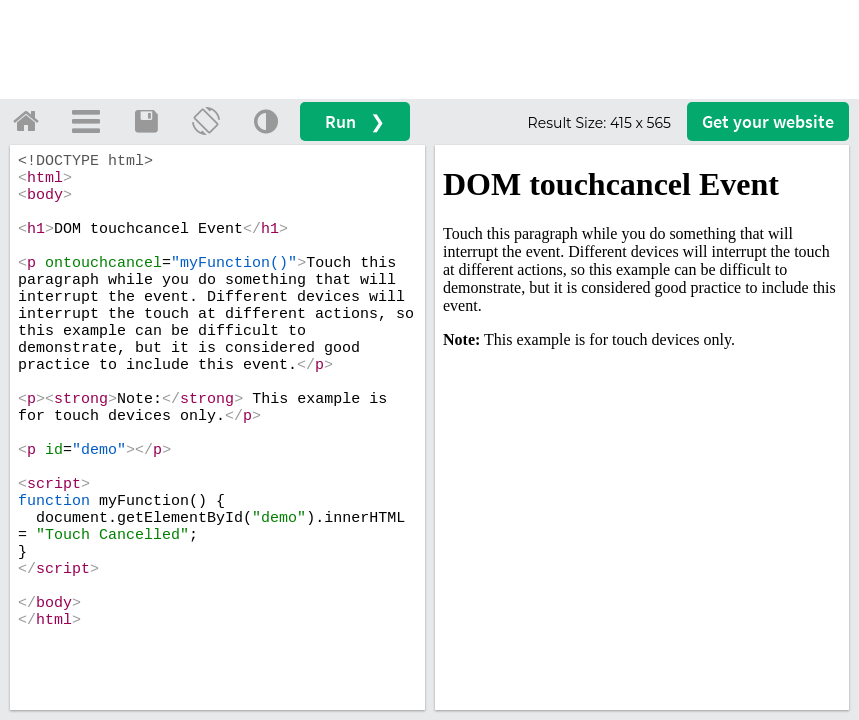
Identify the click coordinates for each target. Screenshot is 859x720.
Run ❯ (355, 121)
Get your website (768, 121)
